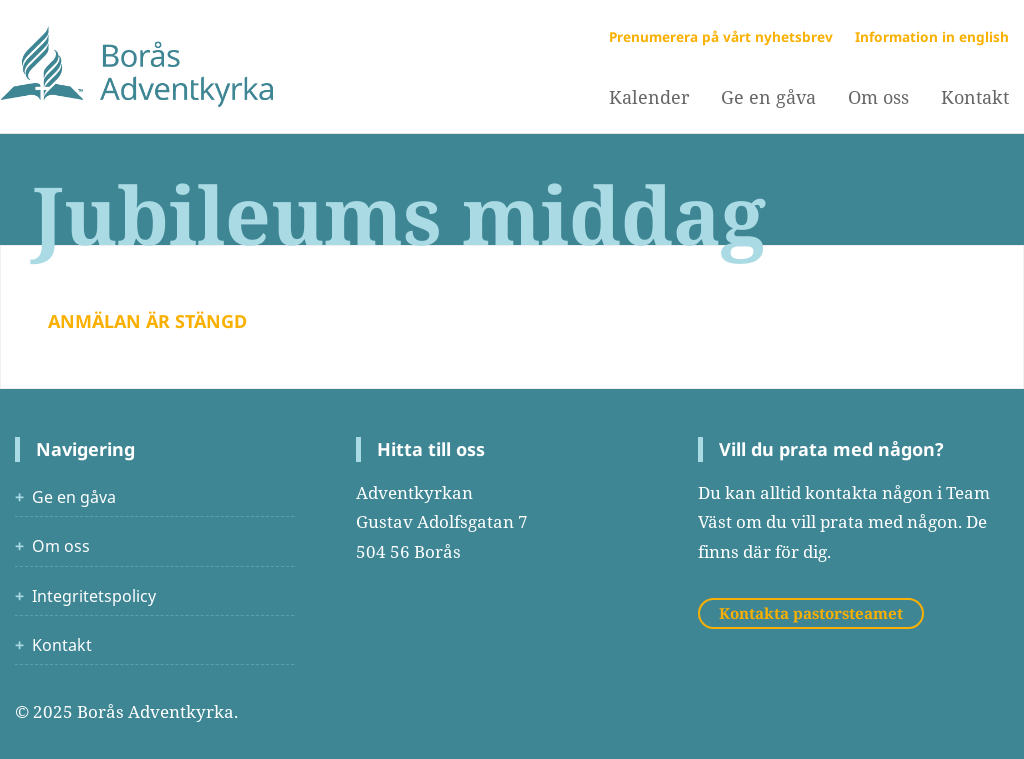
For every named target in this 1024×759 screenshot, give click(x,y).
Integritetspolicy (94, 596)
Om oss (878, 97)
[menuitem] (649, 98)
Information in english (932, 36)
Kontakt (62, 645)
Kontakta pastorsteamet (811, 613)
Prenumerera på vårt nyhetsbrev (721, 36)
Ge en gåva (768, 97)
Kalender (649, 97)
